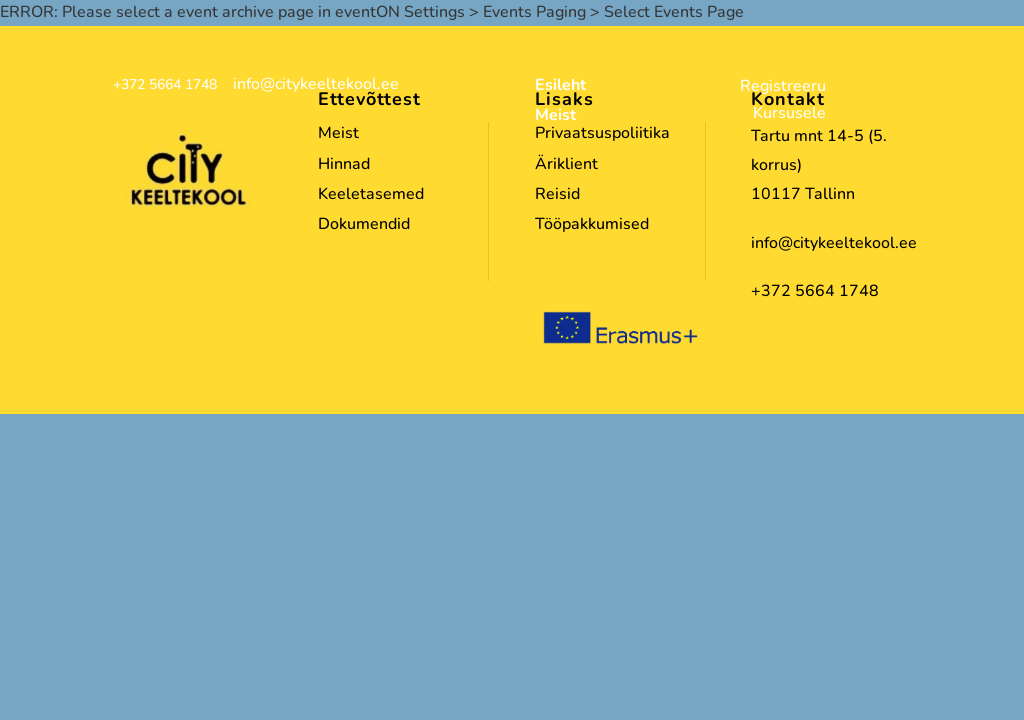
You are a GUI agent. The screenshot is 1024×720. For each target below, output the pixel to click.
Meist (555, 117)
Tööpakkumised (592, 224)
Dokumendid (364, 224)
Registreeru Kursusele (783, 99)
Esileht (560, 87)
